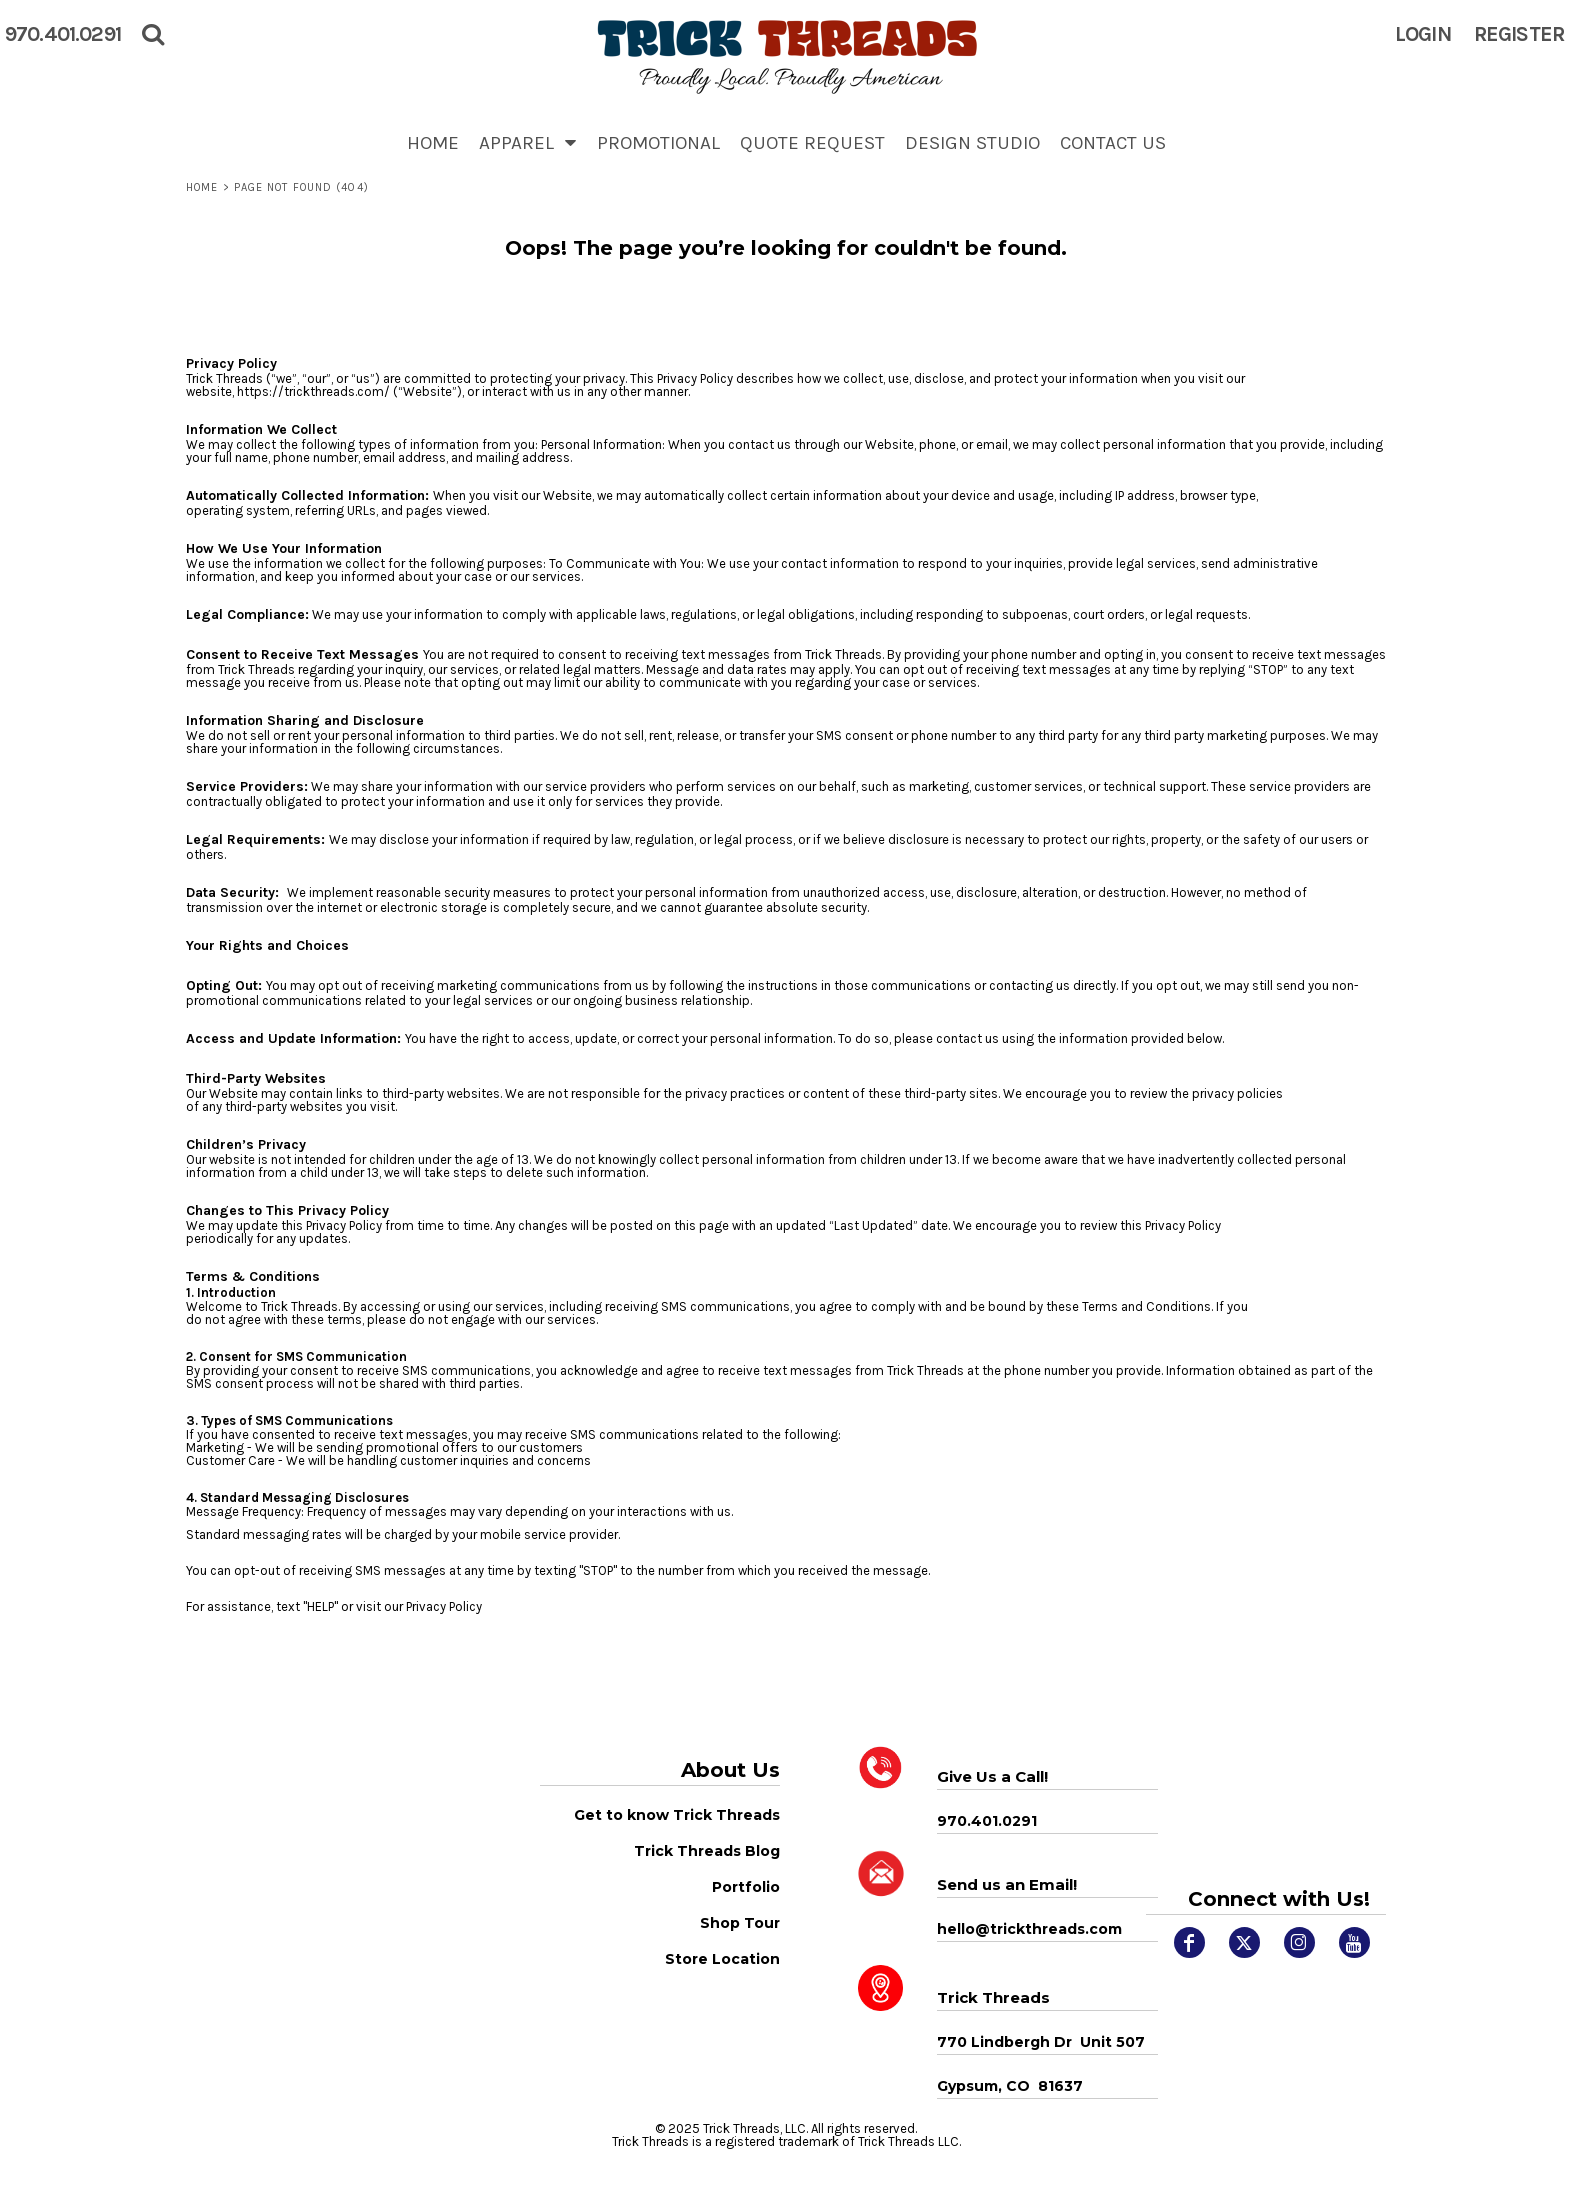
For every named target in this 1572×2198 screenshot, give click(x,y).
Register (1519, 34)
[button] (528, 142)
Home (202, 187)
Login (1423, 34)
